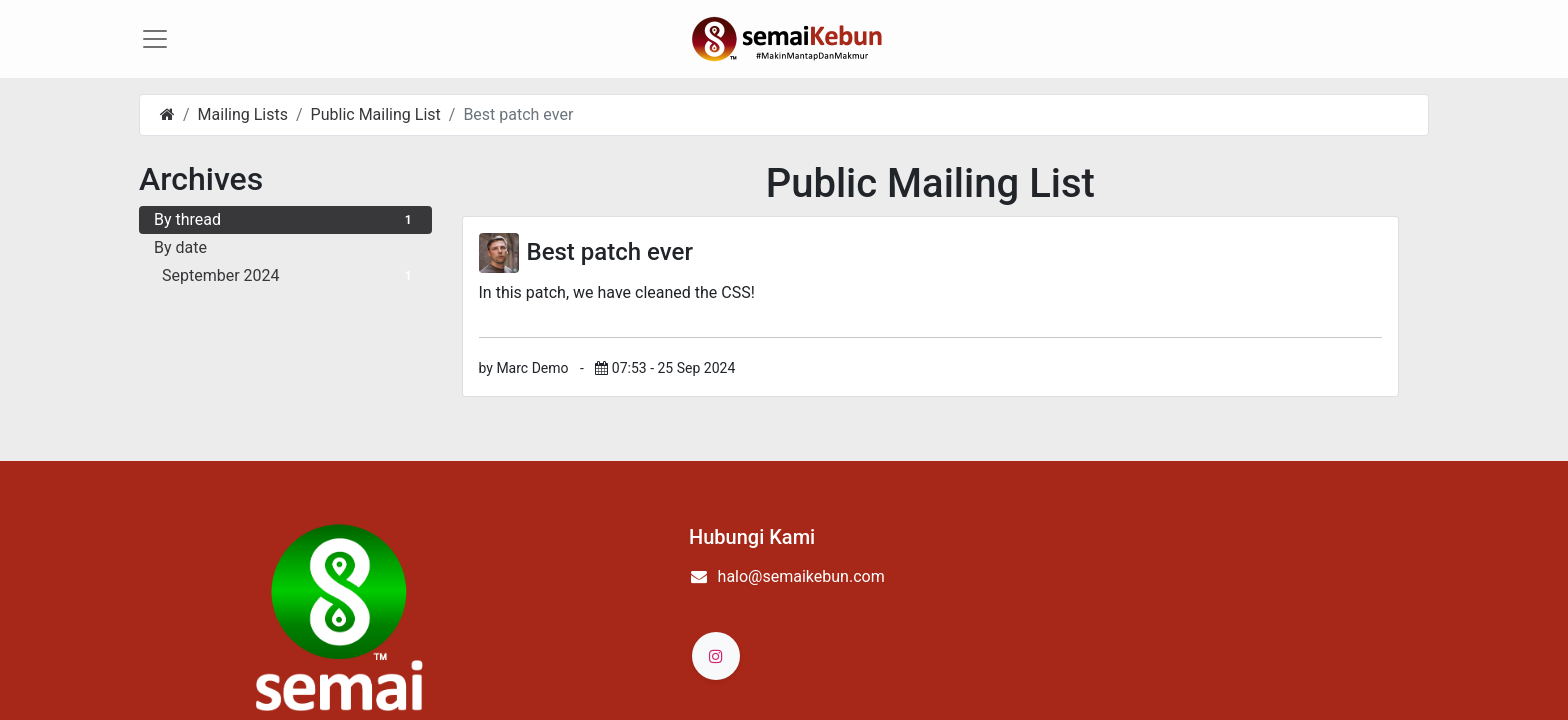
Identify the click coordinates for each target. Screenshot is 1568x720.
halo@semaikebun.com (801, 590)
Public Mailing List (376, 128)
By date (180, 261)
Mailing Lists (243, 128)
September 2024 (289, 289)
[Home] (167, 128)
